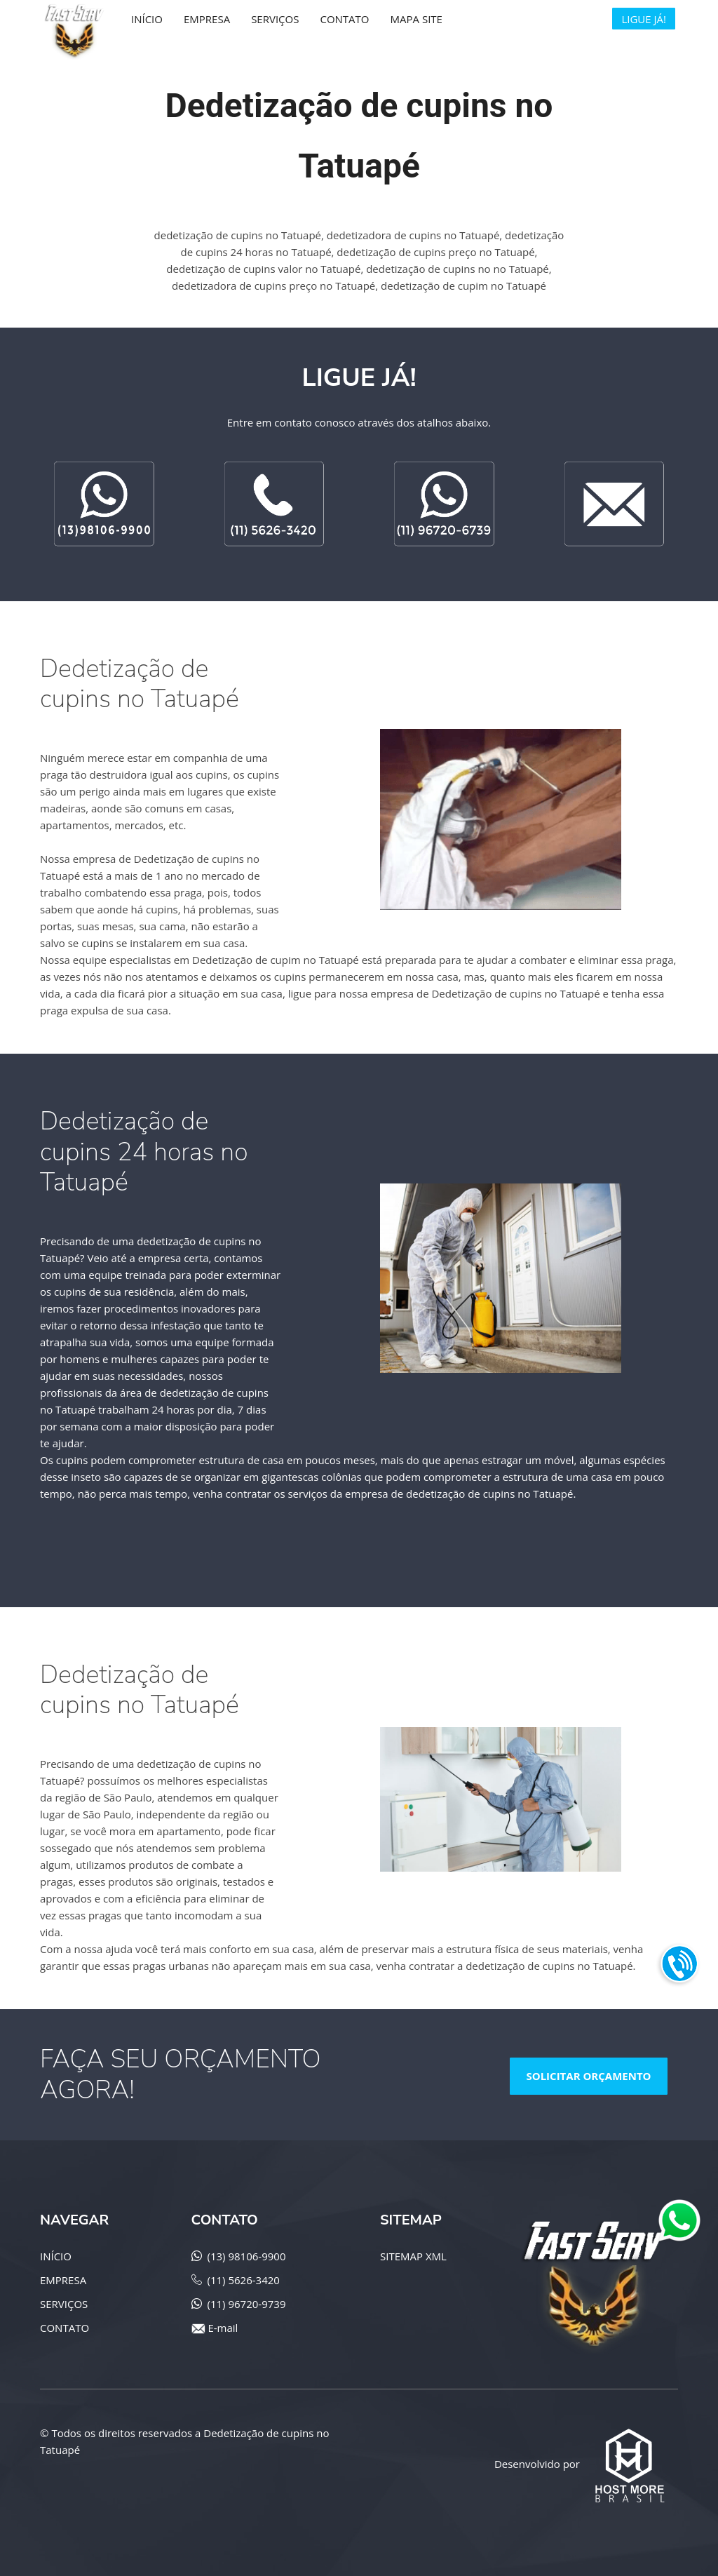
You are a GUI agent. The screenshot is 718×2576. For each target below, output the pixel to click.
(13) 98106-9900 (247, 2256)
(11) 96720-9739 (247, 2304)
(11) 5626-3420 (244, 2280)
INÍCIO (56, 2256)
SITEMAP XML (413, 2256)
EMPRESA (63, 2280)
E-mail (223, 2328)
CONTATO (64, 2328)
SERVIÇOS (64, 2304)
